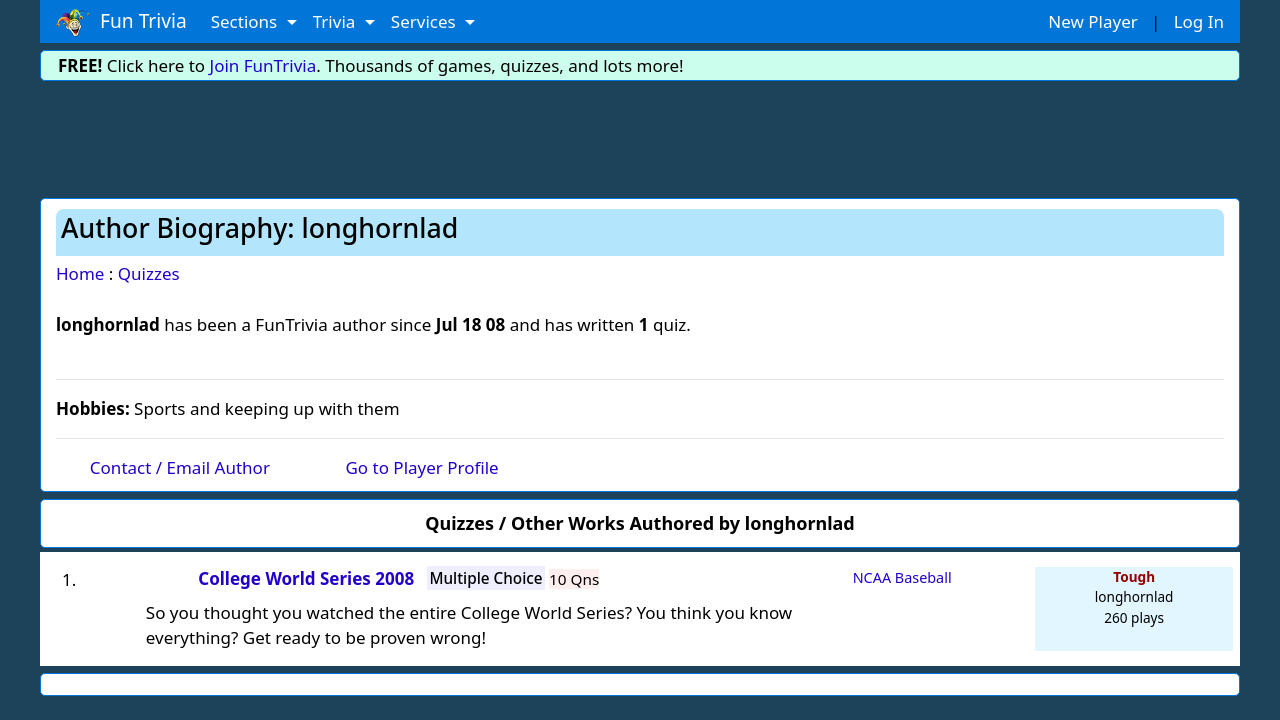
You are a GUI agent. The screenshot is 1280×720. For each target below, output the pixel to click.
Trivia (336, 21)
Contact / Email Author (180, 467)
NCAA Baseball (902, 577)
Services (425, 21)
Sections (246, 21)
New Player (1092, 21)
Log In (1199, 21)
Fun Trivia (121, 22)
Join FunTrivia (263, 65)
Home (80, 273)
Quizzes (149, 273)
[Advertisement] (640, 136)
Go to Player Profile (421, 467)
